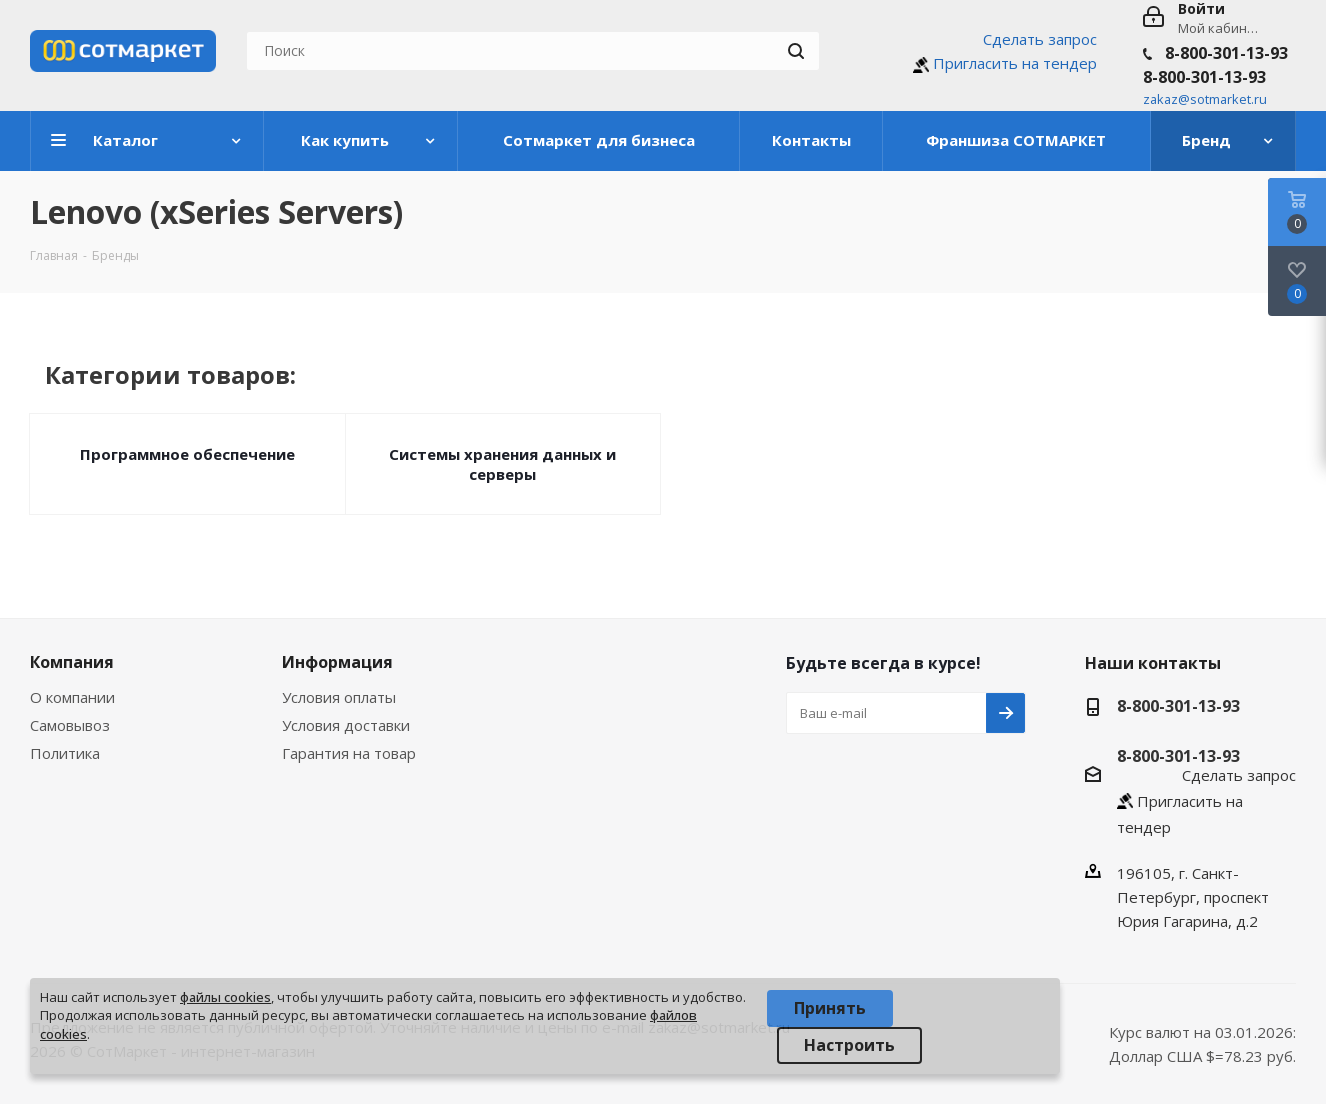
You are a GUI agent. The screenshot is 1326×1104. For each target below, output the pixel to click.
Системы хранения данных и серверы (502, 464)
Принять (830, 1008)
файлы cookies (225, 997)
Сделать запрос (1040, 39)
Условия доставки (346, 725)
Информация (337, 662)
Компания (72, 662)
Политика (65, 753)
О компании (72, 697)
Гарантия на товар (349, 753)
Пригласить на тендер (1015, 63)
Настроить (849, 1045)
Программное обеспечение (187, 454)
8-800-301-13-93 (1226, 53)
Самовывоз (70, 725)
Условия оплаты (339, 697)
